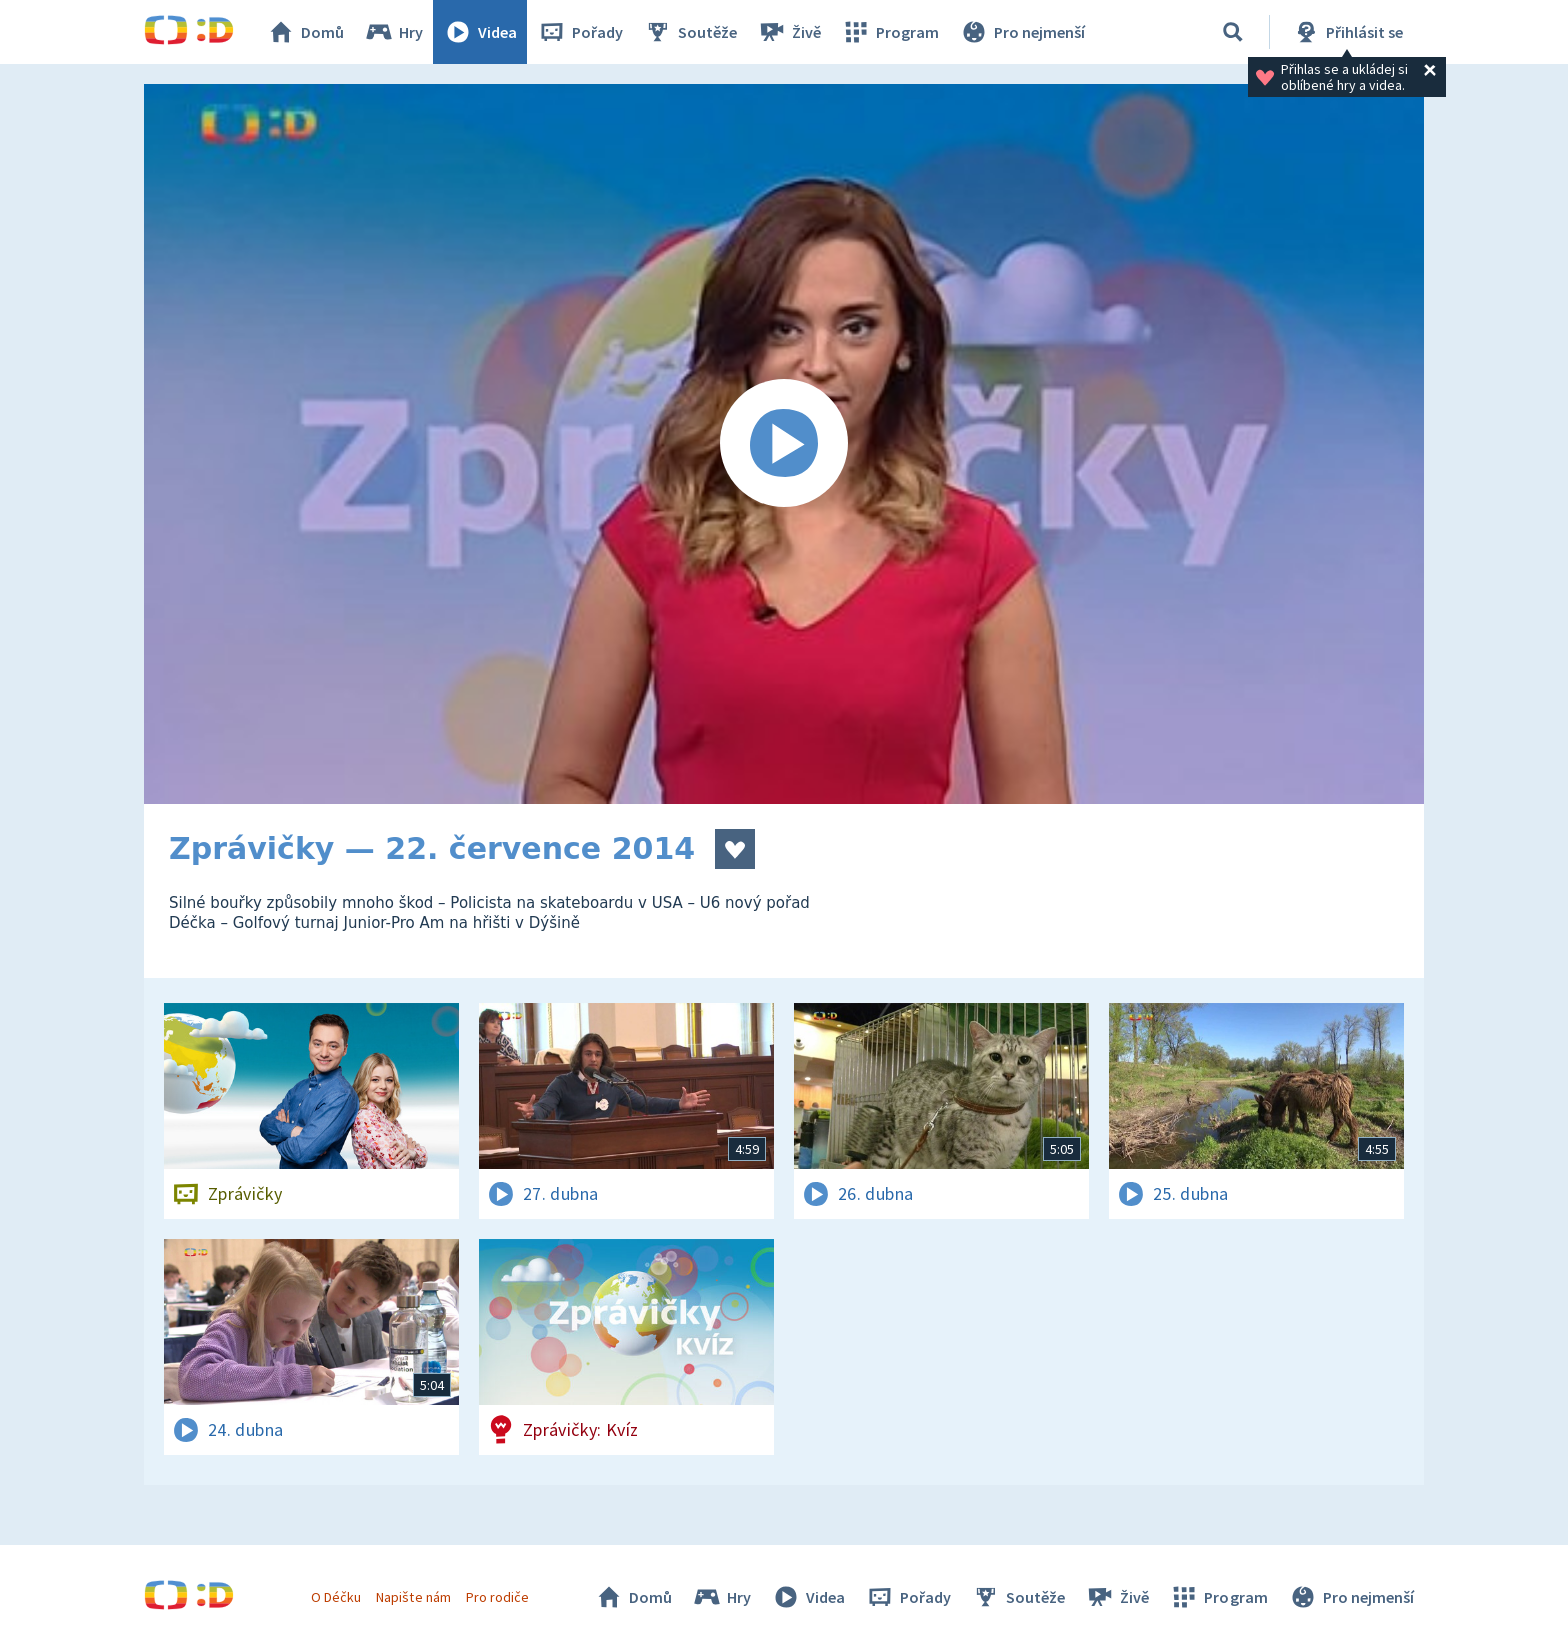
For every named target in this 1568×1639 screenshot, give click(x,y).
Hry (393, 32)
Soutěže (690, 32)
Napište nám (413, 1597)
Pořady (580, 32)
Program (890, 32)
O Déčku (336, 1597)
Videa (480, 32)
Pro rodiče (497, 1597)
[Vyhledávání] (1233, 32)
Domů (305, 32)
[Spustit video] (784, 444)
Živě (789, 32)
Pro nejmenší (1022, 32)
